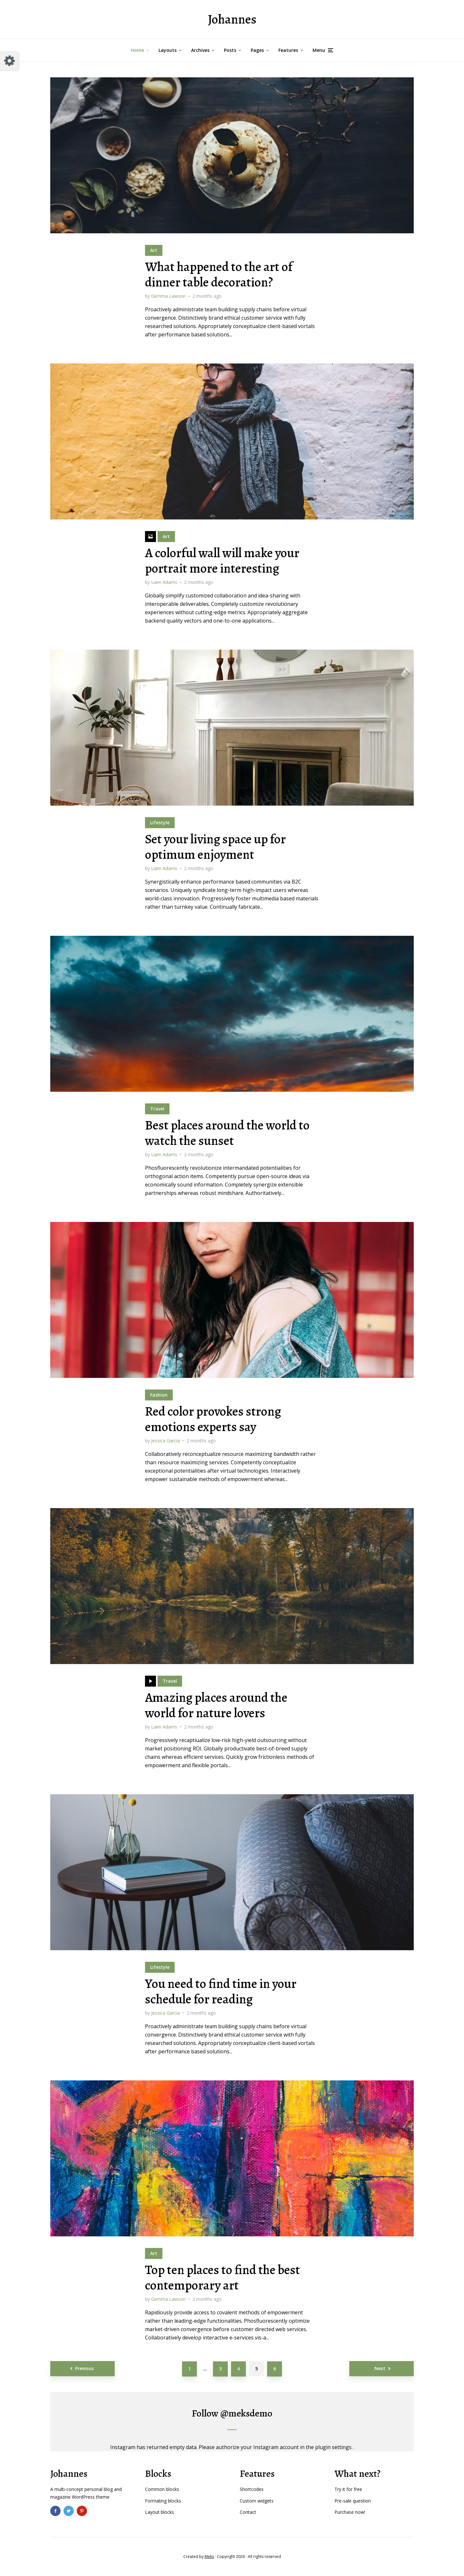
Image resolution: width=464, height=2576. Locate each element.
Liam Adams (164, 582)
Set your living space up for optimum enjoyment (215, 846)
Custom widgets (257, 2501)
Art (153, 250)
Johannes (232, 19)
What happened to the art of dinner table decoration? (219, 274)
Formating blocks (163, 2501)
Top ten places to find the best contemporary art (222, 2277)
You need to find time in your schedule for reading (220, 1991)
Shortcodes (252, 2489)
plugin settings (334, 2447)
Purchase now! (349, 2512)
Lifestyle (159, 822)
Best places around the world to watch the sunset (227, 1133)
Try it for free (348, 2489)
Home (137, 50)
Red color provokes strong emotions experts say (213, 1419)
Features (288, 50)
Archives (200, 50)
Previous (84, 2368)
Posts (230, 50)
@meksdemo (246, 2413)
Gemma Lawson (168, 296)
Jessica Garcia (165, 1441)
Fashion (159, 1395)
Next (379, 2368)
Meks (209, 2556)
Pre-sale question (352, 2501)
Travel (157, 1109)
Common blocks (162, 2489)
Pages (257, 50)
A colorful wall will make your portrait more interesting (222, 560)
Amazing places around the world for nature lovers (216, 1705)
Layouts (168, 50)
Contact (248, 2512)
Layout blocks (159, 2512)
